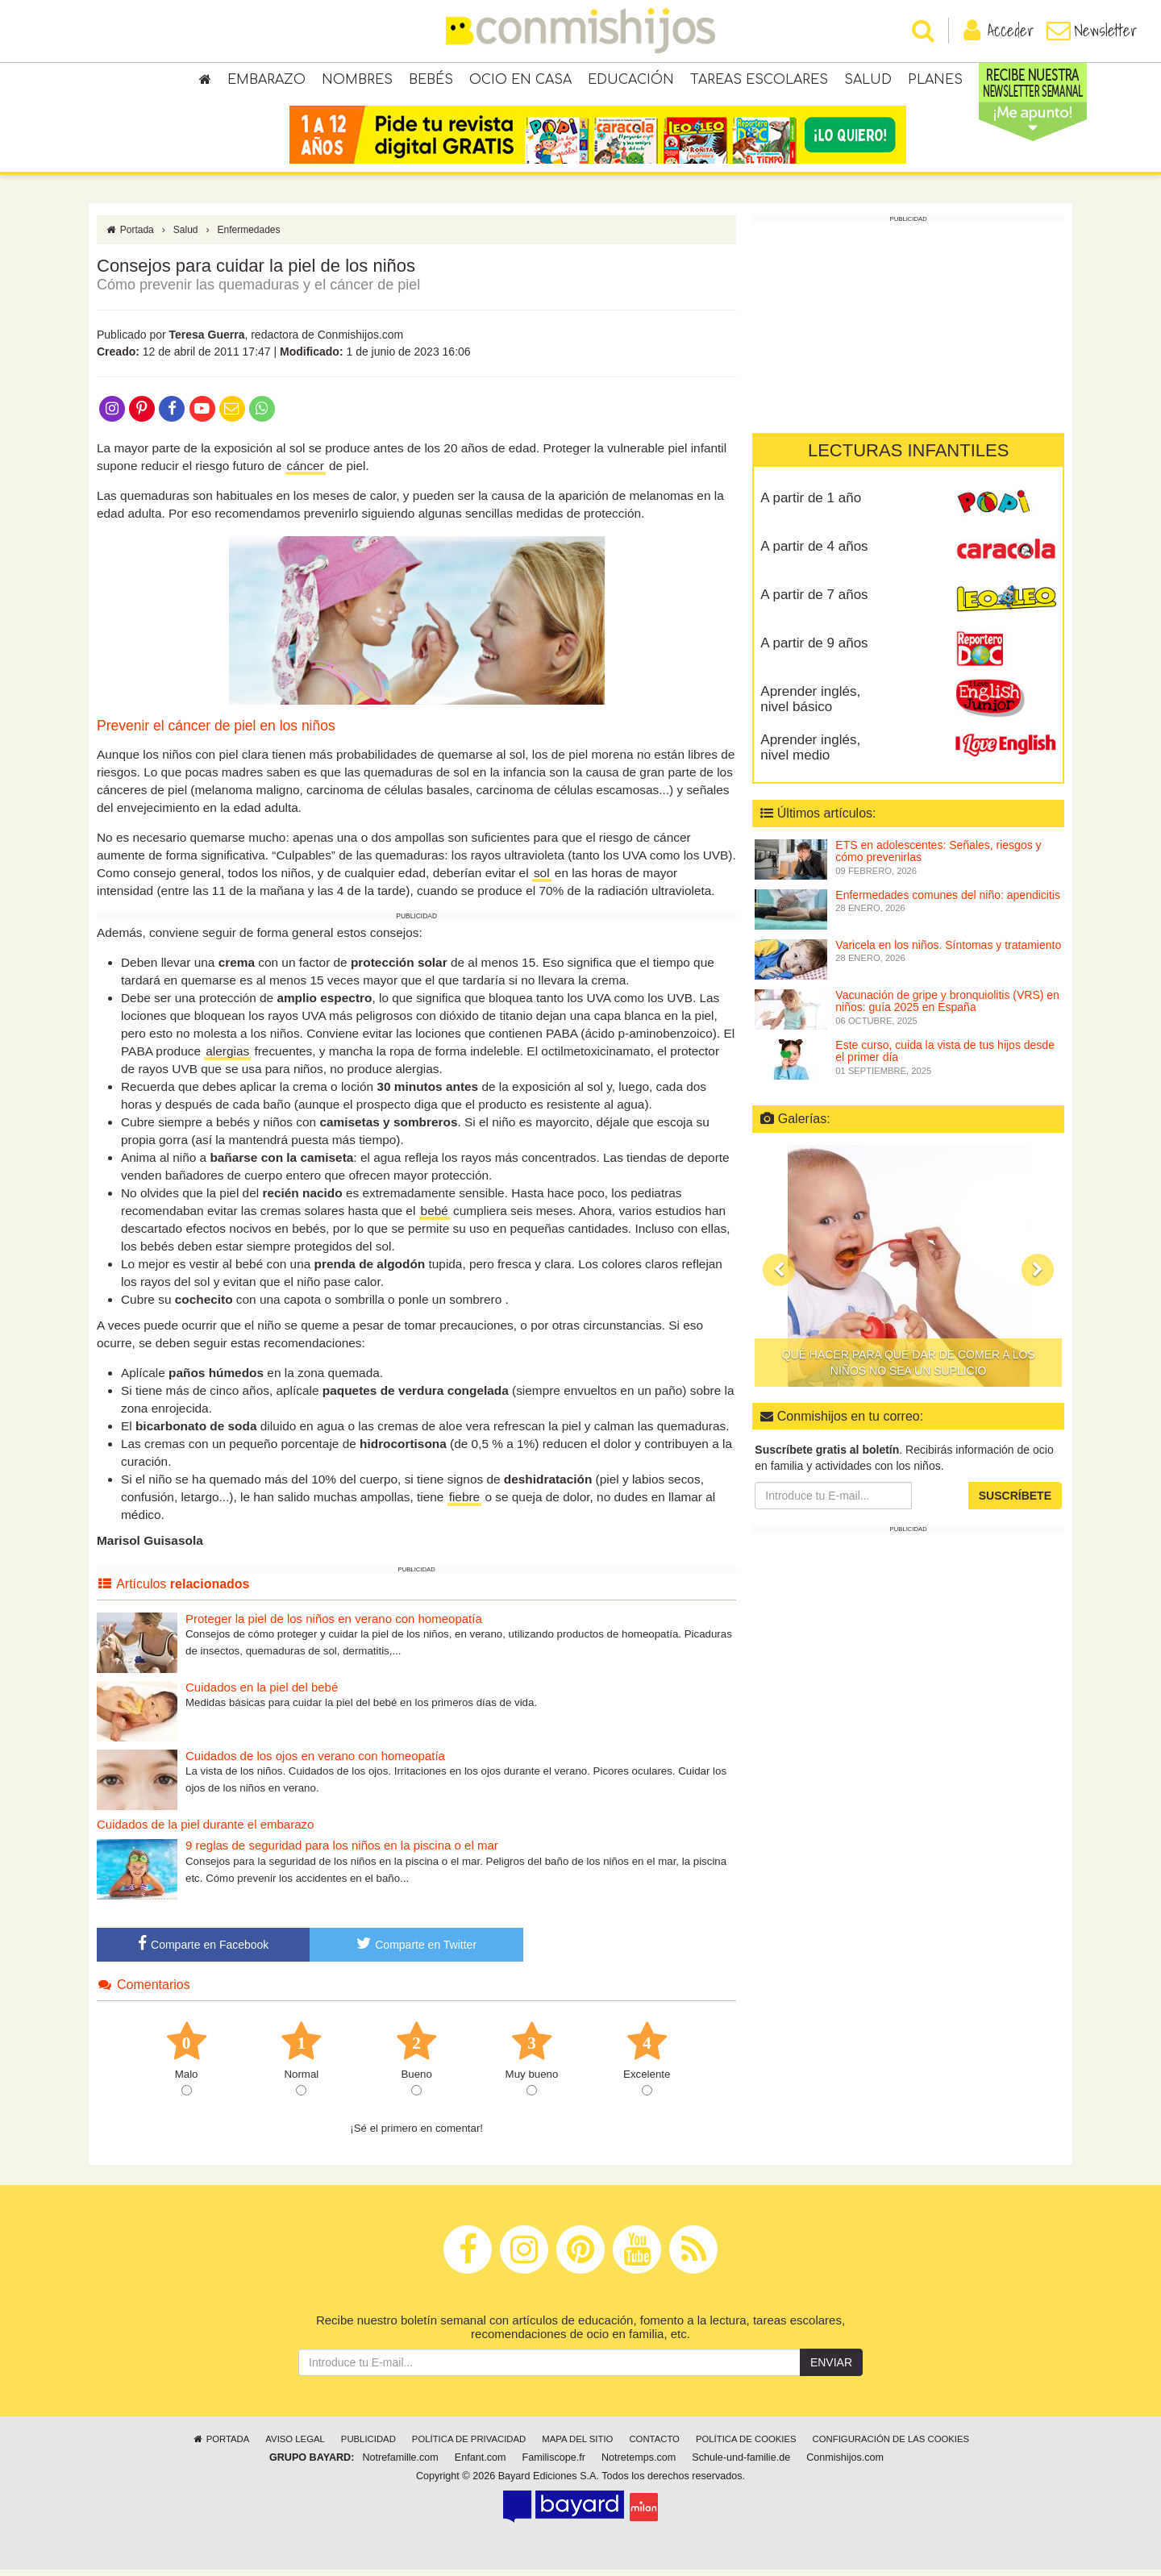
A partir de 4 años (814, 552)
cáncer (305, 472)
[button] (779, 1275)
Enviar (831, 2368)
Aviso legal (294, 2445)
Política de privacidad (469, 2445)
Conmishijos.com (845, 2464)
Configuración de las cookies (891, 2445)
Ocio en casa (520, 80)
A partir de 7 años (814, 601)
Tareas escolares (759, 80)
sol (542, 879)
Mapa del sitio (577, 2445)
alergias (227, 1057)
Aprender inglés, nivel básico (810, 705)
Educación (631, 80)
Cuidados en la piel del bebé (261, 1693)
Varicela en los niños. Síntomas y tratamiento (948, 951)
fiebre (465, 1503)
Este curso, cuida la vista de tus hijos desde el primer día (945, 1057)
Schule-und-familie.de (741, 2464)
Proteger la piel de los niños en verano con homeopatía (333, 1624)
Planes (935, 80)
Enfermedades (249, 236)
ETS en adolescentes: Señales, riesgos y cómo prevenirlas (938, 857)
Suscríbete (1015, 1502)
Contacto (654, 2445)
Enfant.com (480, 2464)
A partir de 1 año (810, 504)
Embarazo (266, 80)
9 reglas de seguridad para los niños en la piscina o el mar (341, 1851)
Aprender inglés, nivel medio (810, 754)
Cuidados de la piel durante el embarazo (205, 1830)
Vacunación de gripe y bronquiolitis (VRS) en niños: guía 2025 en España (947, 1007)
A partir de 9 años (814, 649)
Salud (868, 80)
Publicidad (368, 2445)
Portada (129, 236)
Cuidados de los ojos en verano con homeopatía (315, 1761)
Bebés (431, 80)
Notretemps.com (638, 2464)
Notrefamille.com (400, 2464)
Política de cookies (746, 2445)
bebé (434, 1217)
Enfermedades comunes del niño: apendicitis (947, 901)
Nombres (357, 80)
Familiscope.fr (553, 2464)
